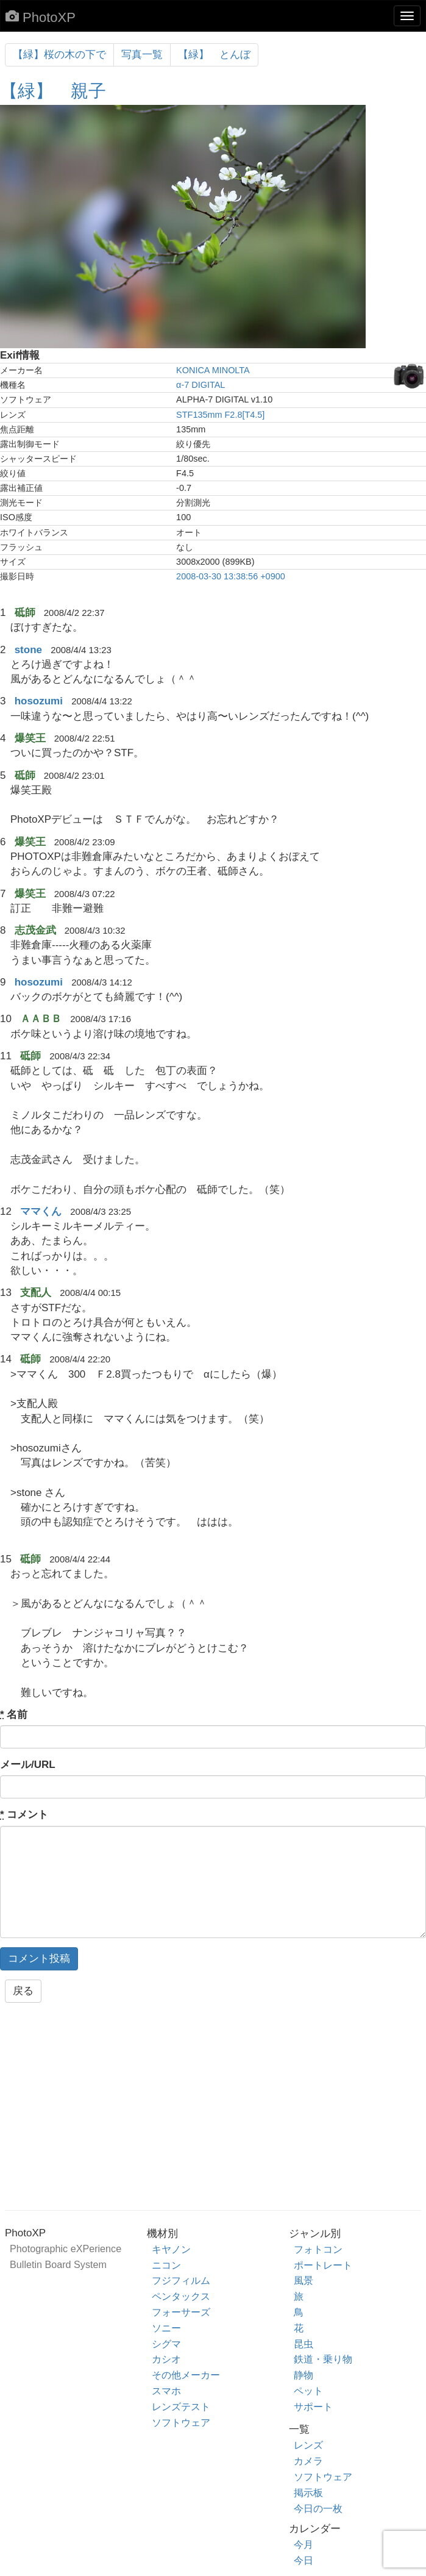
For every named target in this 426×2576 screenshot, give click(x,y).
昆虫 (303, 2343)
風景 (303, 2280)
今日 (303, 2560)
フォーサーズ (181, 2311)
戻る (23, 1991)
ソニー (166, 2327)
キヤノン (171, 2249)
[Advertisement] (213, 2110)
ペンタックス (181, 2296)
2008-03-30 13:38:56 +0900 (230, 576)
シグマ (166, 2343)
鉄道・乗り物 (323, 2358)
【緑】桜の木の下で (59, 54)
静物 (303, 2374)
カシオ (166, 2358)
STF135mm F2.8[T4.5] (220, 415)
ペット (308, 2390)
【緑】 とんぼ (214, 54)
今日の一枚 (318, 2508)
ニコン (166, 2264)
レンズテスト (181, 2406)
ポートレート (323, 2264)
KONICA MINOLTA (213, 370)
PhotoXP (40, 17)
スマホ (166, 2390)
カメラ (308, 2460)
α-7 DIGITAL (200, 385)
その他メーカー (186, 2374)
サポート (313, 2406)
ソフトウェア (181, 2422)
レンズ (308, 2444)
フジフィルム (181, 2280)
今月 (303, 2544)
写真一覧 (142, 54)
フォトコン (318, 2249)
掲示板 (308, 2492)
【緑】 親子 (53, 91)
